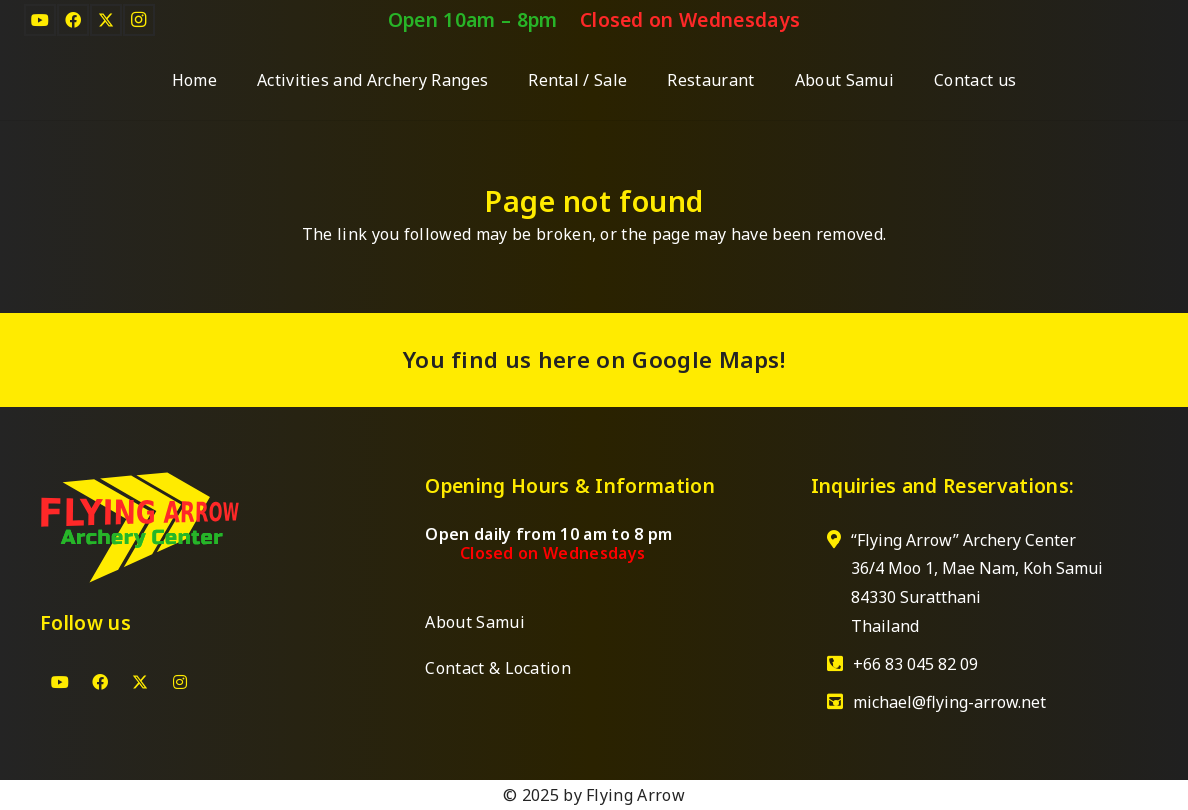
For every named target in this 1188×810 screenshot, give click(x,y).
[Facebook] (73, 20)
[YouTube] (40, 20)
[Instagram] (139, 20)
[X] (106, 20)
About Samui (475, 622)
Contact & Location (498, 668)
